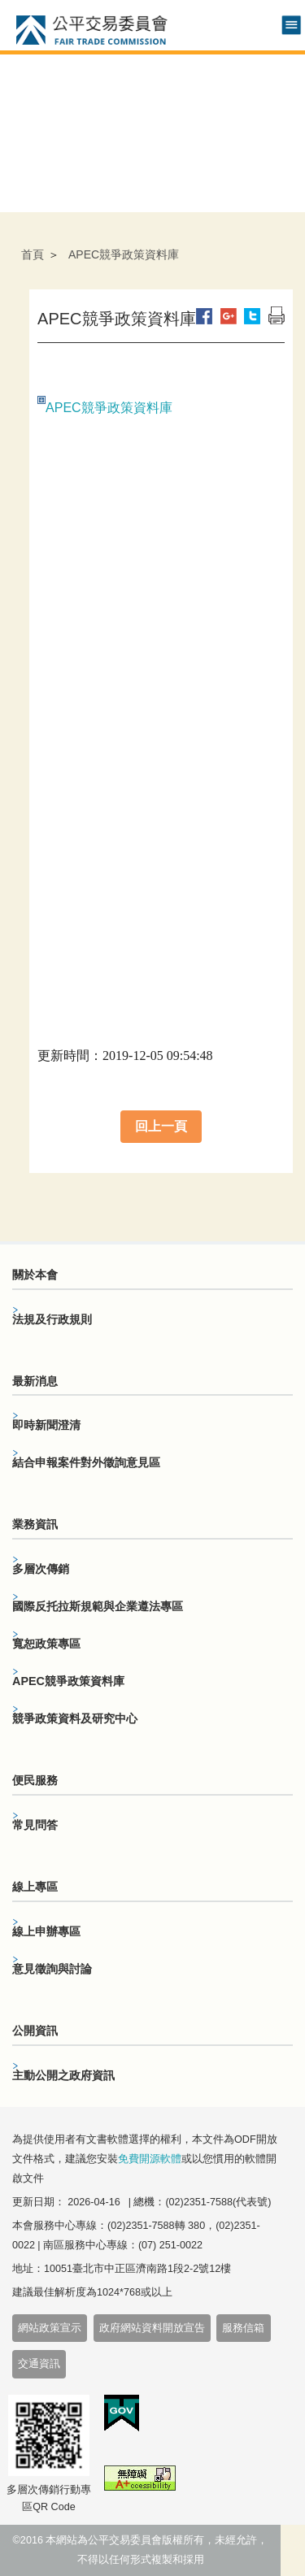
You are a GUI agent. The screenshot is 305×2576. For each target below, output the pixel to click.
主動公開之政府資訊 (63, 2075)
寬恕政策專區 (46, 1643)
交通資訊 (39, 2364)
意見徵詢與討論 (52, 1968)
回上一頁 (161, 1126)
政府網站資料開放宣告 (152, 2328)
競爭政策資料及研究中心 (74, 1718)
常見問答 (35, 1824)
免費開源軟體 (149, 2159)
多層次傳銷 (40, 1568)
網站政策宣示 (49, 2328)
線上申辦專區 (46, 1931)
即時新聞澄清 (46, 1424)
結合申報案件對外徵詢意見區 (86, 1462)
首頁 (32, 254)
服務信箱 (243, 2328)
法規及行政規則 (52, 1319)
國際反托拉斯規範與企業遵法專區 (97, 1606)
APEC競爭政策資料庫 (109, 408)
